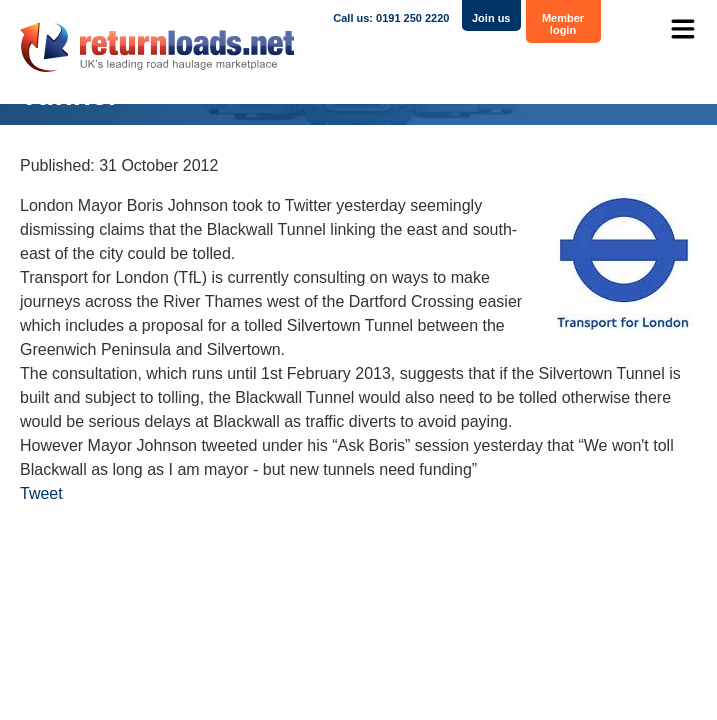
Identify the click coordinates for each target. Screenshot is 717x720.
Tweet (41, 493)
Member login (563, 24)
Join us (491, 18)
